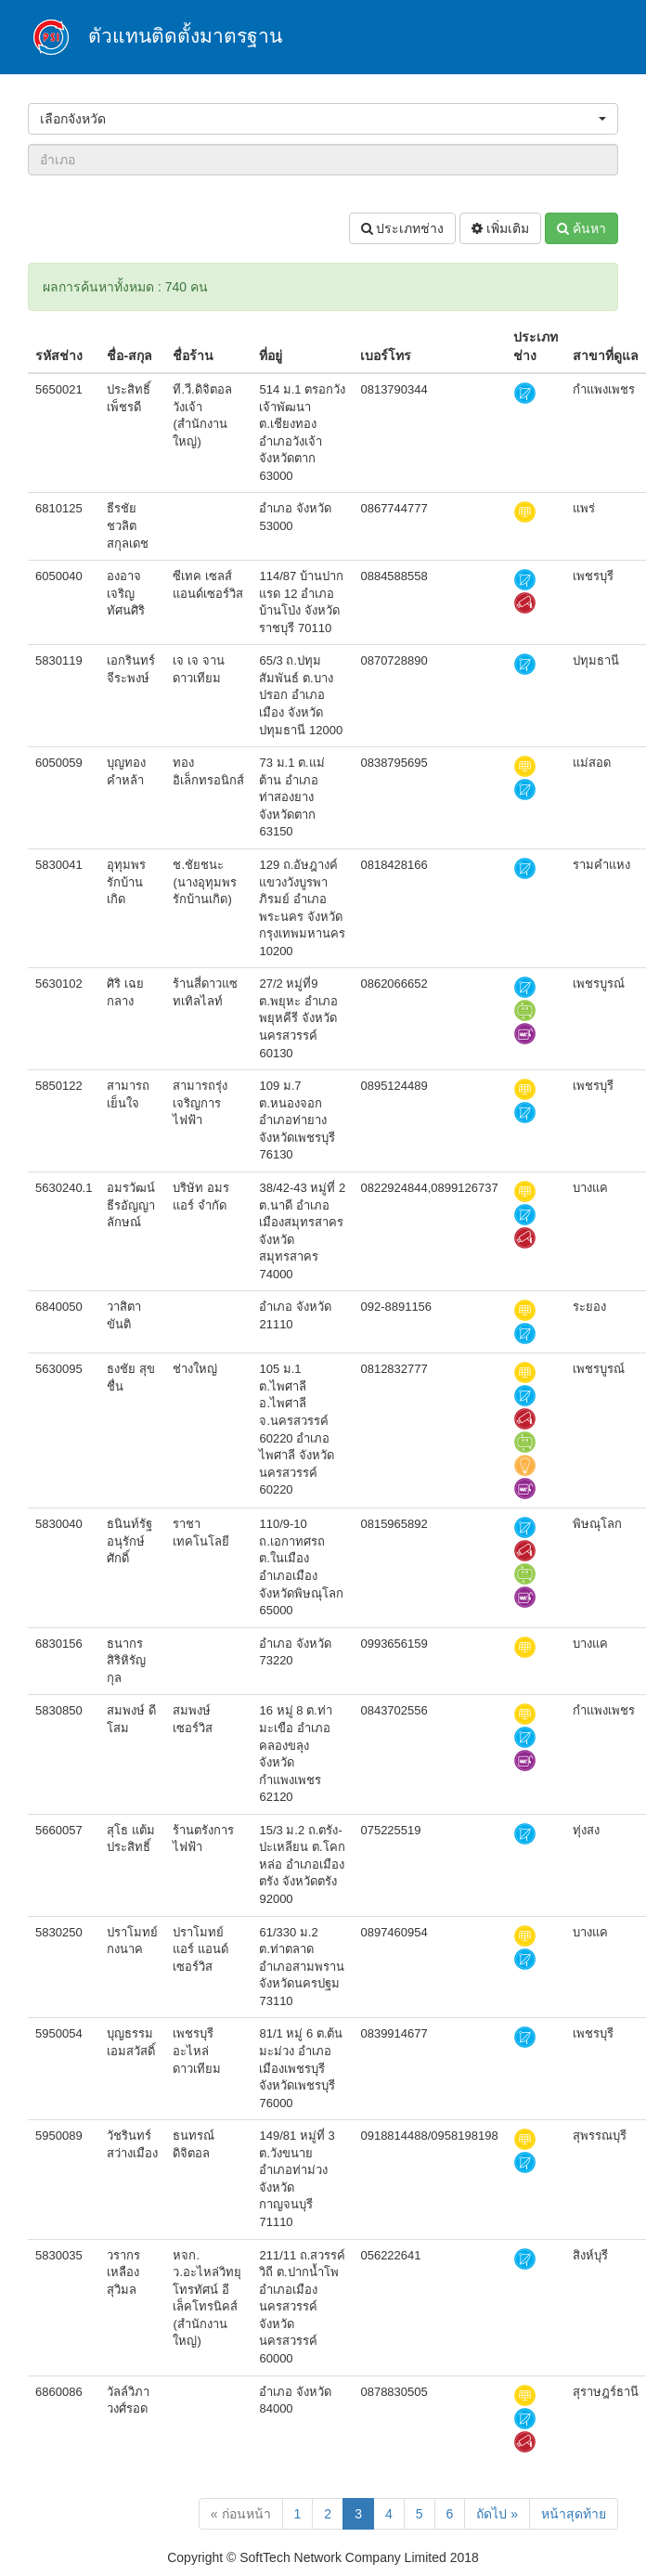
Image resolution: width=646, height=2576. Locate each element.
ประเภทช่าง (403, 228)
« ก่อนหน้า (241, 2513)
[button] (323, 119)
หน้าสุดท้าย (573, 2513)
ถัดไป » (497, 2513)
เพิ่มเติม (500, 228)
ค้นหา (581, 228)
